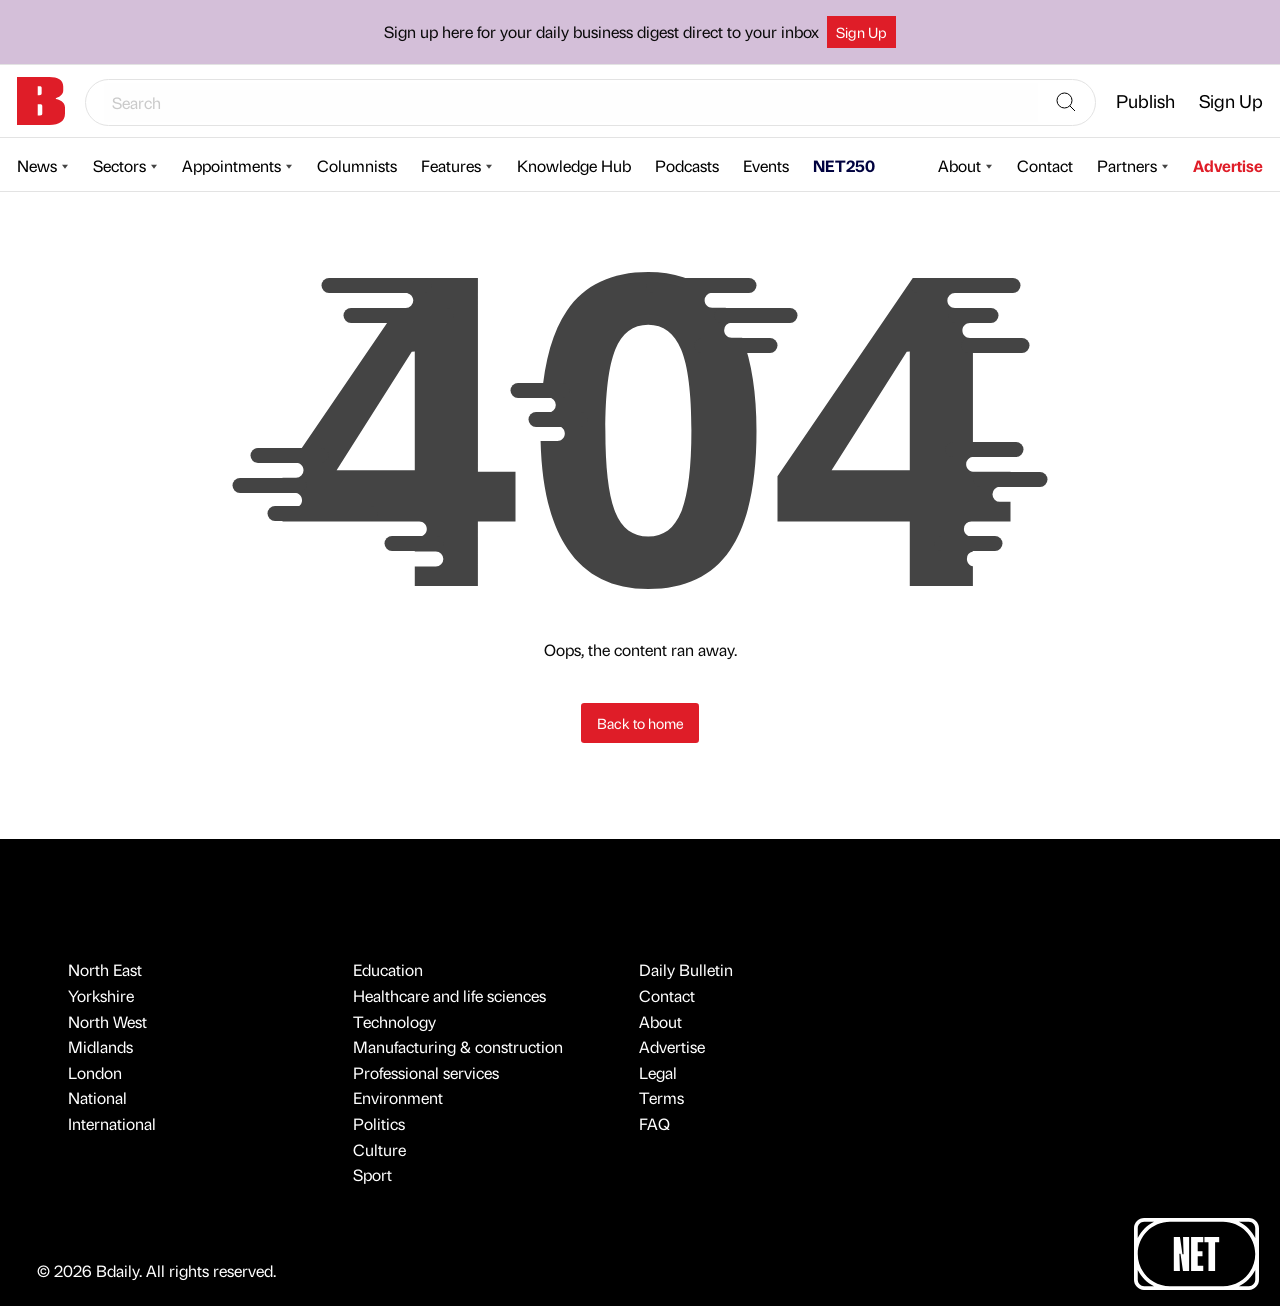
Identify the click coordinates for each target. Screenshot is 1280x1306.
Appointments (231, 165)
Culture (379, 1149)
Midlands (100, 1046)
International (112, 1123)
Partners (1127, 165)
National (97, 1097)
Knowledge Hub (574, 165)
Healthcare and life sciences (449, 995)
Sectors (119, 165)
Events (766, 165)
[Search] (1066, 103)
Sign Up (861, 32)
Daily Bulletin (686, 969)
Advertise (1228, 165)
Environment (398, 1097)
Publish (1145, 100)
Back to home (640, 723)
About (959, 165)
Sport (372, 1174)
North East (105, 969)
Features (451, 165)
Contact (1045, 165)
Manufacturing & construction (458, 1046)
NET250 (844, 165)
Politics (379, 1123)
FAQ (654, 1123)
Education (388, 969)
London (95, 1072)
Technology (394, 1021)
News (37, 165)
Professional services (426, 1072)
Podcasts (687, 165)
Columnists (357, 165)
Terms (661, 1097)
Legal (658, 1072)
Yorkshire (101, 995)
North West (107, 1021)
